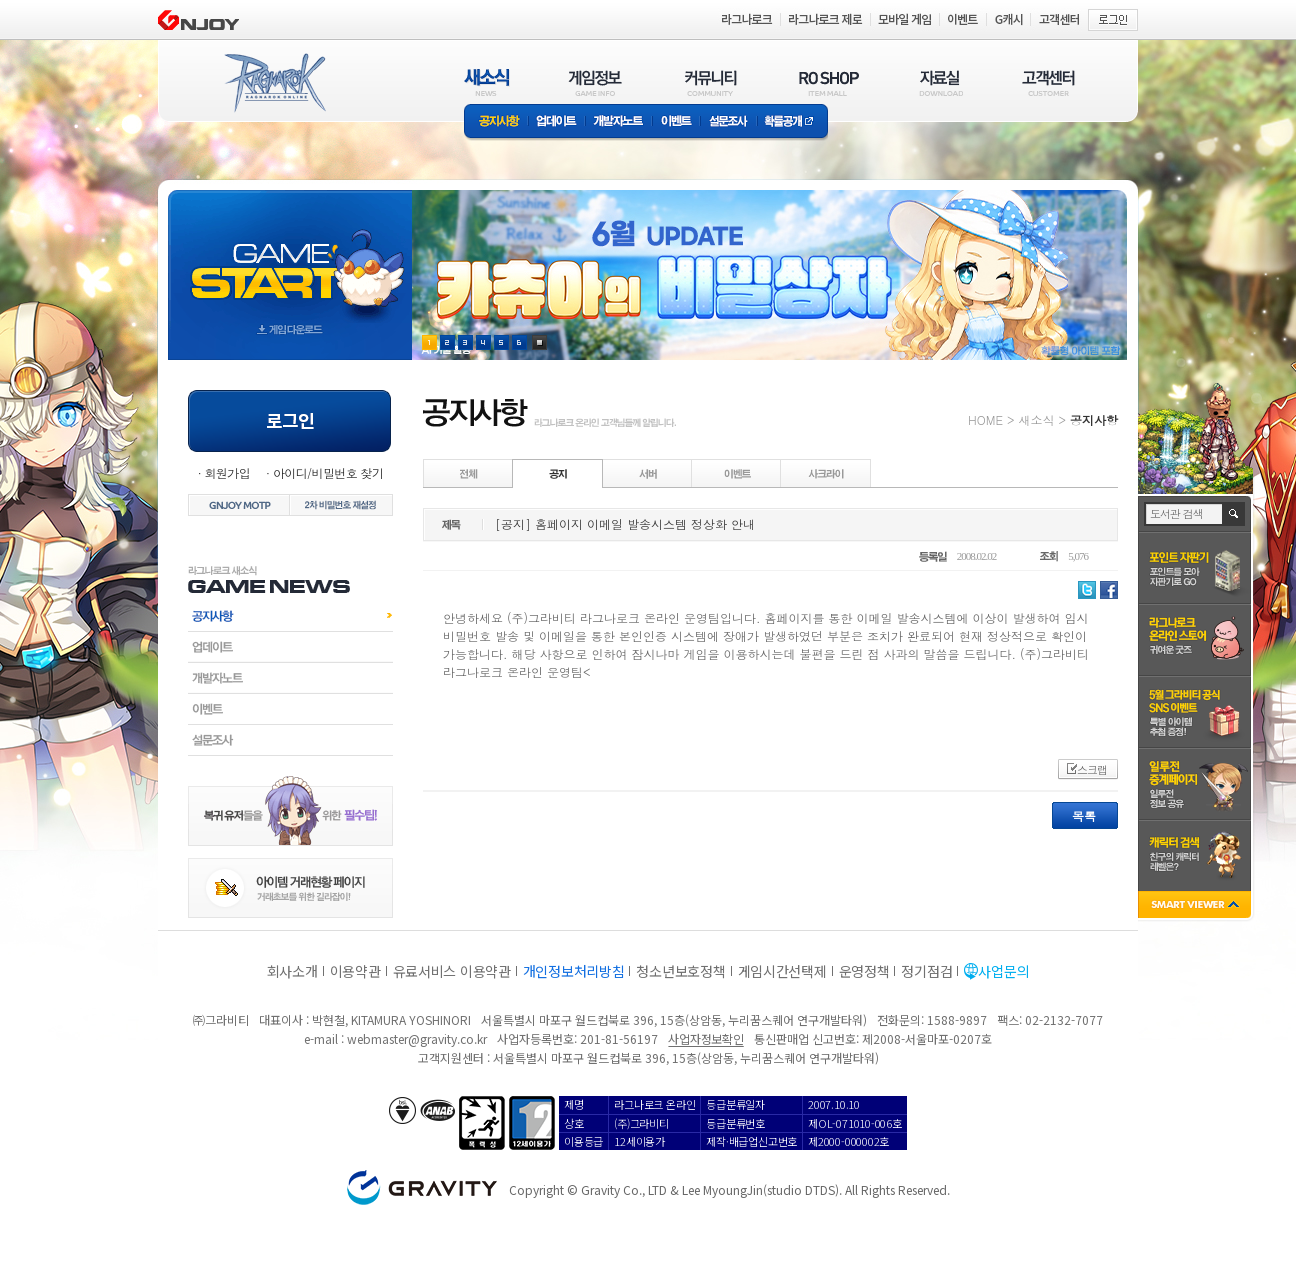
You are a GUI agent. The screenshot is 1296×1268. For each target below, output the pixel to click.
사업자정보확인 (705, 1038)
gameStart (290, 256)
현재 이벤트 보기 (539, 342)
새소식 (1036, 419)
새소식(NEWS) (487, 82)
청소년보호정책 (680, 971)
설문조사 (728, 122)
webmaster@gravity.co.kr (417, 1038)
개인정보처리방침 (574, 971)
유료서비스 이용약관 (452, 971)
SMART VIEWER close (1196, 906)
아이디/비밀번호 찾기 (328, 472)
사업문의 (1003, 971)
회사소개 (292, 971)
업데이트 (556, 122)
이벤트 (676, 122)
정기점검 (926, 971)
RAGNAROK (274, 83)
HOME (985, 419)
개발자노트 (618, 122)
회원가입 (227, 472)
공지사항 (496, 122)
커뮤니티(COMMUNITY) (711, 82)
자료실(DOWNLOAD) (940, 82)
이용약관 (355, 971)
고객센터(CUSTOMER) (1048, 82)
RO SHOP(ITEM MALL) (829, 82)
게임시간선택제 (782, 971)
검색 (1234, 514)
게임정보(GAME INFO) (595, 82)
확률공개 (792, 122)
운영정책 (864, 971)
